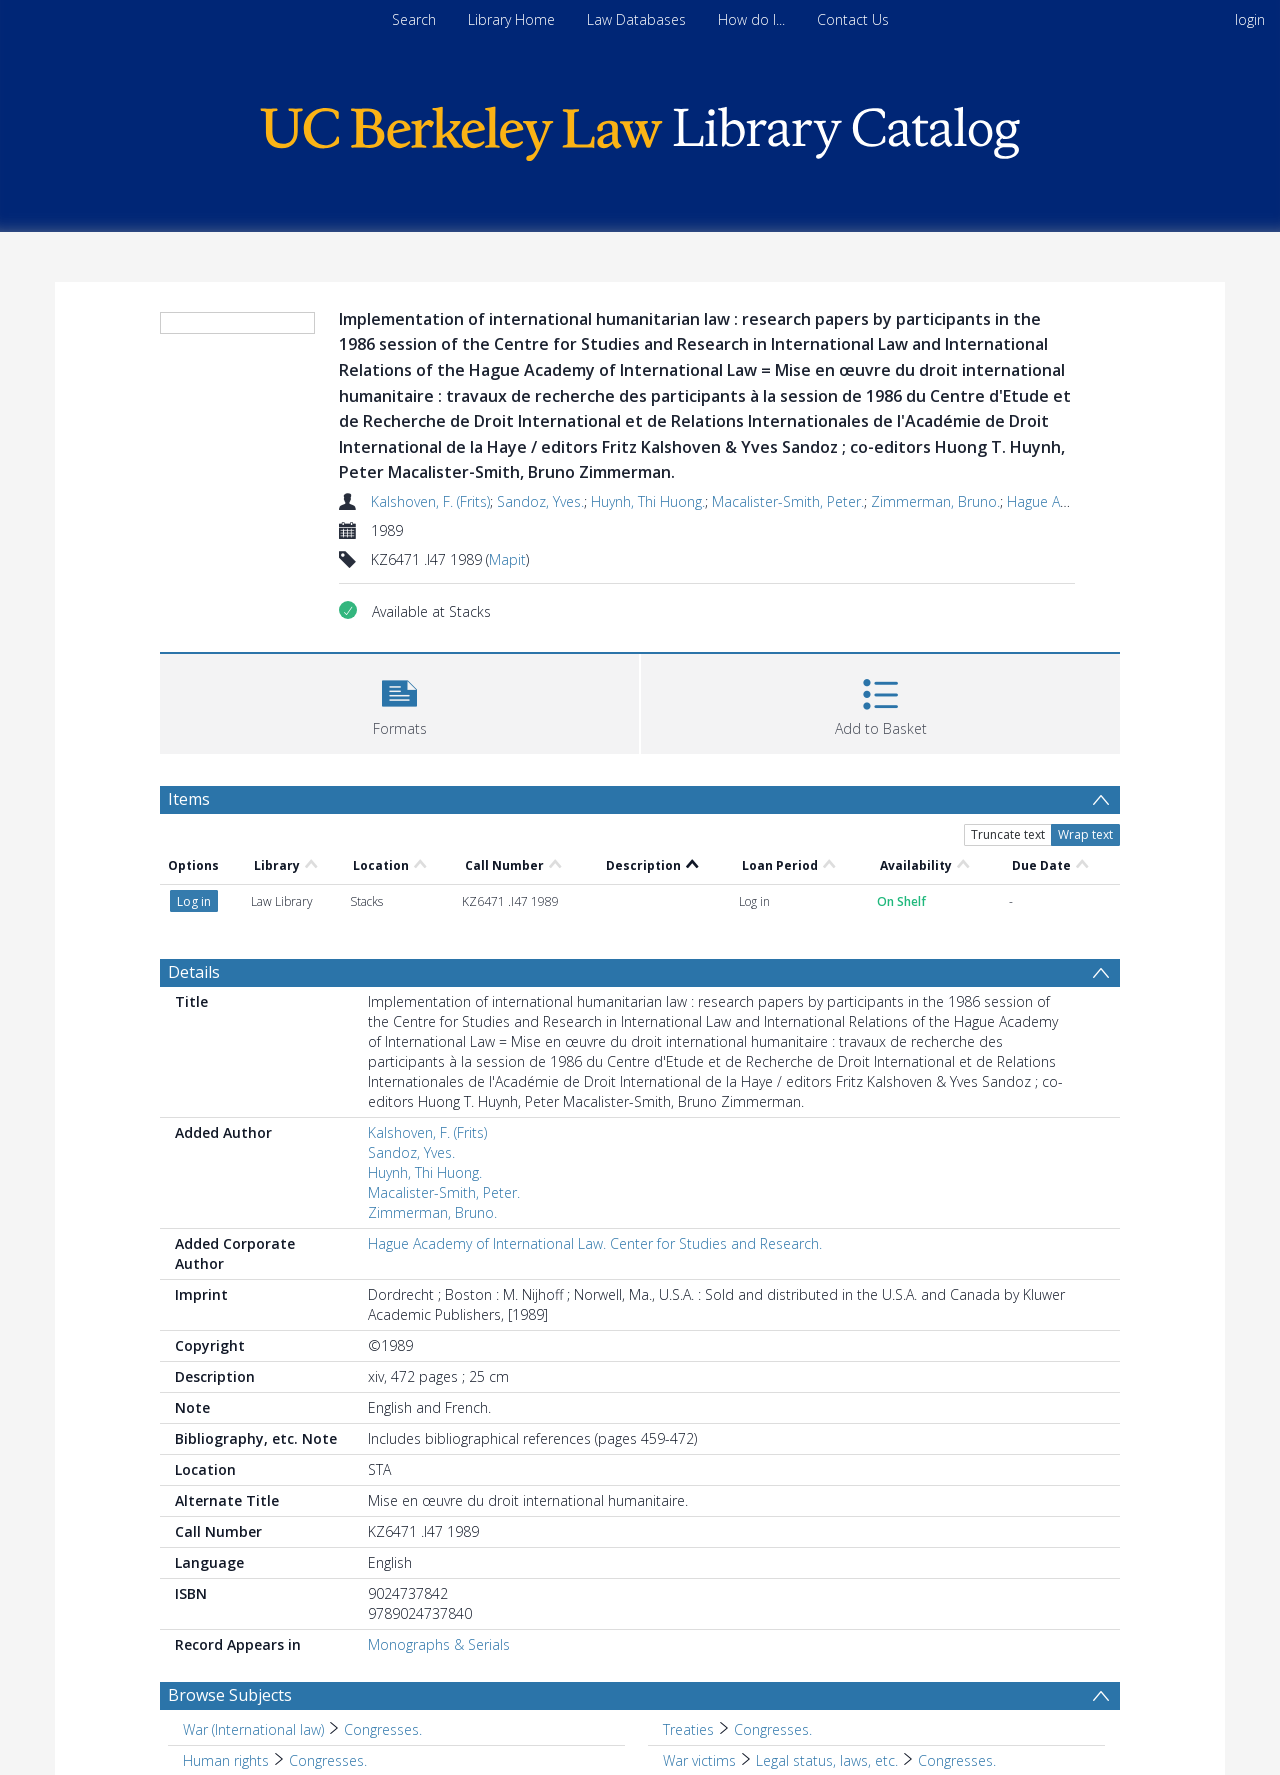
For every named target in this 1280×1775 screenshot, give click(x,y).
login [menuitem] (1250, 19)
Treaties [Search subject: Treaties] (688, 1729)
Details (194, 972)
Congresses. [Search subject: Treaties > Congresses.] (773, 1729)
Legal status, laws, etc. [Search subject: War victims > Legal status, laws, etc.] (827, 1760)
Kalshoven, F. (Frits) (430, 501)
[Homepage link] (640, 128)
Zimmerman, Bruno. (935, 501)
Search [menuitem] (414, 19)
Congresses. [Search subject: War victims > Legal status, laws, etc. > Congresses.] (957, 1760)
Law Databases (636, 19)
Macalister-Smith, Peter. (788, 501)
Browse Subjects (230, 1695)
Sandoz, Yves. (540, 501)
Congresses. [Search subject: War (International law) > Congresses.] (383, 1729)
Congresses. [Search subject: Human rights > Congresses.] (328, 1760)
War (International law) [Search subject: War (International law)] (253, 1729)
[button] (399, 701)
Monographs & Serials (439, 1644)
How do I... (751, 19)
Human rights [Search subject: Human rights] (226, 1760)
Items (189, 799)
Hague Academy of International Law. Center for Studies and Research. (595, 1243)
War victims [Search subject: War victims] (699, 1760)
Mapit (507, 559)
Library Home (511, 19)
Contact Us (853, 19)
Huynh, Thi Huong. (648, 501)
